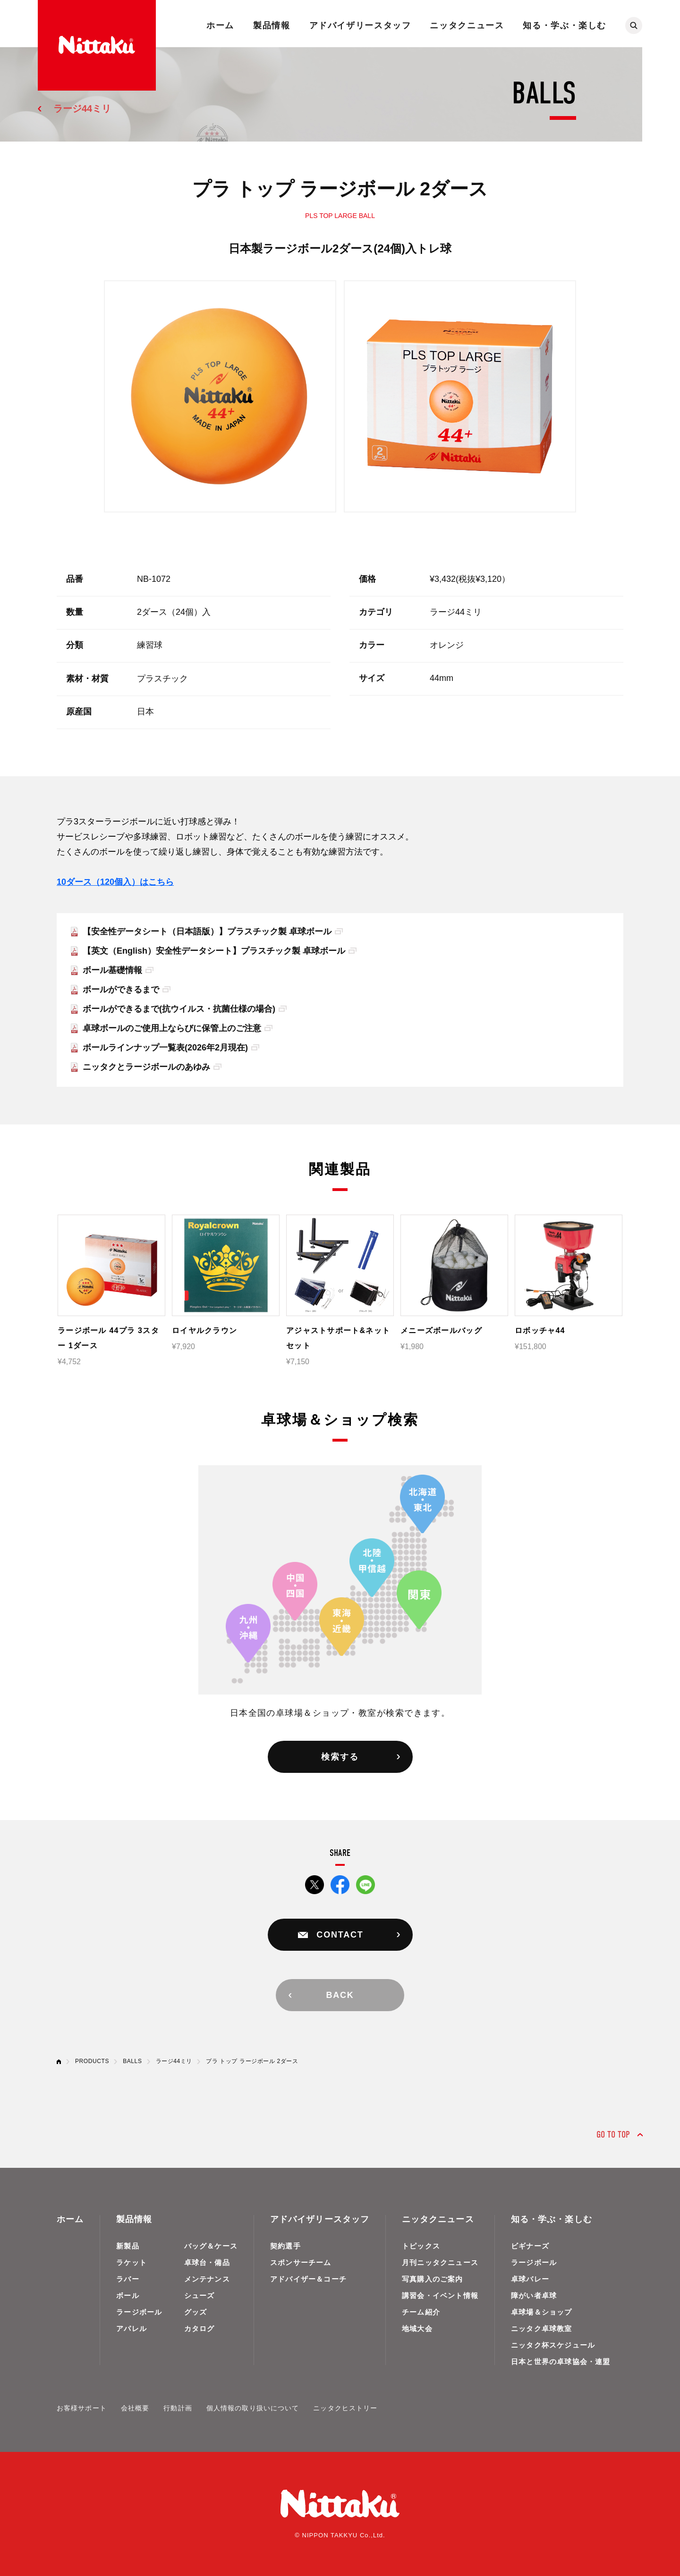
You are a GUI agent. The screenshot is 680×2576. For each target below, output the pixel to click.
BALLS (132, 2061)
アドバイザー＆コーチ (308, 2278)
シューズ (199, 2295)
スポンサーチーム (301, 2262)
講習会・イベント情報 (440, 2295)
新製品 (127, 2245)
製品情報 (271, 25)
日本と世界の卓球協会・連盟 (561, 2361)
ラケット (131, 2262)
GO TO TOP (613, 2134)
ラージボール (139, 2312)
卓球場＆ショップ (541, 2312)
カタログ (199, 2328)
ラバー (127, 2278)
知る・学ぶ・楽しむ (564, 25)
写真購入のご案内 (432, 2278)
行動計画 (177, 2408)
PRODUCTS (92, 2061)
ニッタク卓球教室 (541, 2328)
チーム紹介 (421, 2312)
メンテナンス (207, 2278)
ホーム (220, 25)
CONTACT (339, 1934)
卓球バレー (530, 2278)
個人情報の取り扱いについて (252, 2408)
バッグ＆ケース (211, 2245)
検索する (339, 1757)
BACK (340, 1995)
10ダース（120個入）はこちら (115, 882)
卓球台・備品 (207, 2262)
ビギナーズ (530, 2245)
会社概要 (135, 2408)
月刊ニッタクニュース (440, 2262)
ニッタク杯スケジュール (553, 2345)
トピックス (421, 2245)
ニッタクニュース (467, 25)
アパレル (131, 2328)
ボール (127, 2295)
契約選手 (285, 2245)
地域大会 (417, 2328)
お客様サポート (82, 2408)
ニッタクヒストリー (345, 2408)
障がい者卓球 (534, 2295)
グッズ (195, 2312)
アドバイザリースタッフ (360, 25)
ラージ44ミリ (82, 108)
